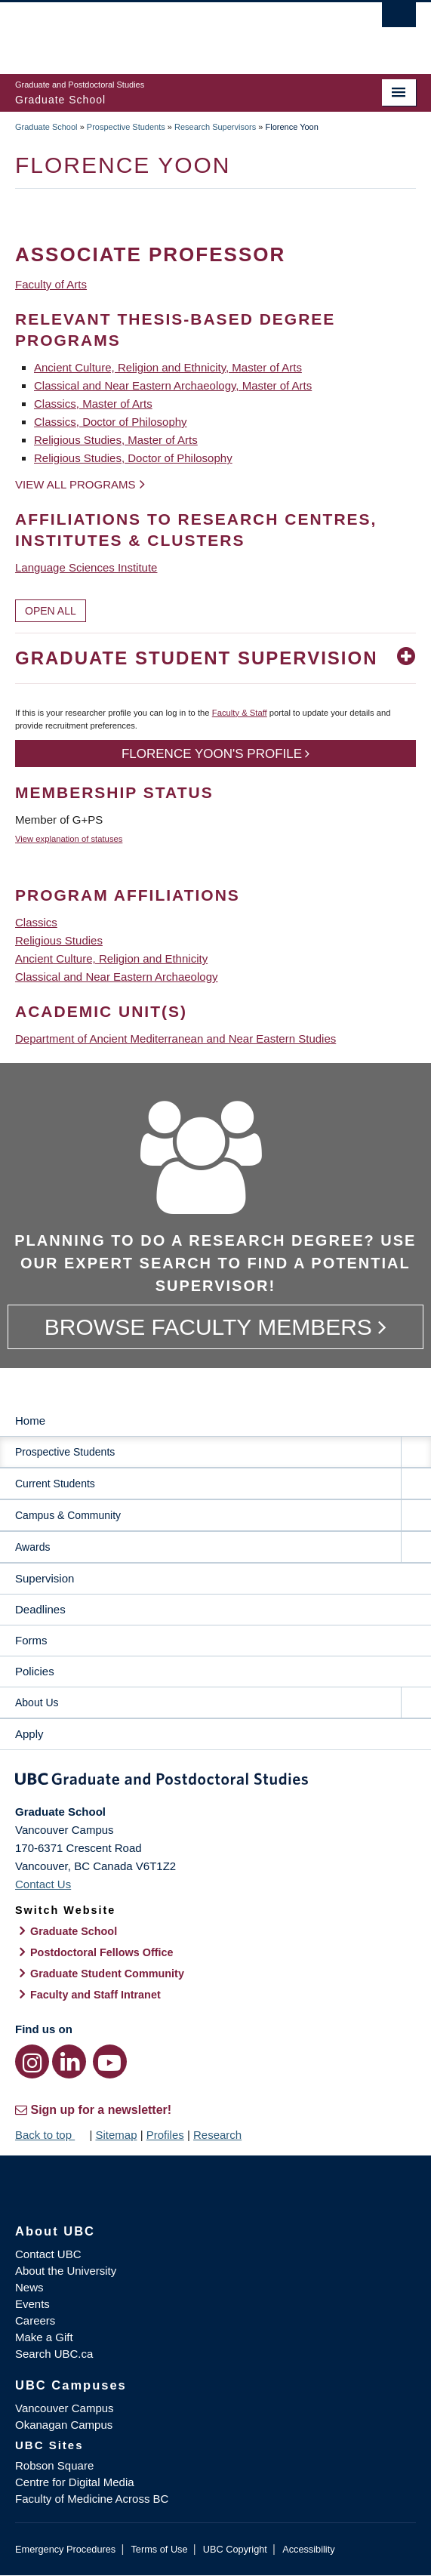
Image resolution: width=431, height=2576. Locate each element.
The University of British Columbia (155, 31)
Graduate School (46, 126)
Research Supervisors (215, 126)
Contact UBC (48, 2254)
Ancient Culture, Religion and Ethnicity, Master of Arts (168, 367)
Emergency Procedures (65, 2549)
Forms (31, 1640)
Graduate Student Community (107, 1973)
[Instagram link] (32, 2061)
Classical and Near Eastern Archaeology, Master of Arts (173, 385)
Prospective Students (126, 126)
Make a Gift (44, 2337)
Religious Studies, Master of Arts (116, 439)
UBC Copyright (235, 2549)
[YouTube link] (110, 2061)
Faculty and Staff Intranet (95, 1995)
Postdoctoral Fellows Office (102, 1952)
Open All (50, 611)
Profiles (165, 2134)
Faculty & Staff (239, 712)
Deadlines (40, 1609)
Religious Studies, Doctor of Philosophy (133, 457)
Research (217, 2134)
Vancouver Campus (64, 2408)
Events (32, 2303)
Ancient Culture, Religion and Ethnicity (111, 958)
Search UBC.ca (54, 2353)
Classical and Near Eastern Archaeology (116, 976)
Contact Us (43, 1884)
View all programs (75, 484)
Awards (32, 1547)
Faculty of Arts (51, 284)
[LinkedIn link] (69, 2061)
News (29, 2287)
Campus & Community (68, 1515)
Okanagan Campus (63, 2424)
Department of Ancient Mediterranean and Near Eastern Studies (175, 1038)
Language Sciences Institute (86, 567)
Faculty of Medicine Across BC (91, 2498)
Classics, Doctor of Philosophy (110, 421)
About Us (37, 1702)
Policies (34, 1671)
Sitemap (116, 2134)
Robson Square (54, 2465)
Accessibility (308, 2549)
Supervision (44, 1578)
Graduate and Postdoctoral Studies (215, 1782)
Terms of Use (159, 2549)
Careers (35, 2320)
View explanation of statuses (68, 838)
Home (30, 1420)
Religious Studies (59, 940)
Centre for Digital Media (74, 2482)
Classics (36, 922)
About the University (65, 2270)
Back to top (50, 2134)
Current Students (55, 1484)
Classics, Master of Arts (93, 403)
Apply (29, 1733)
